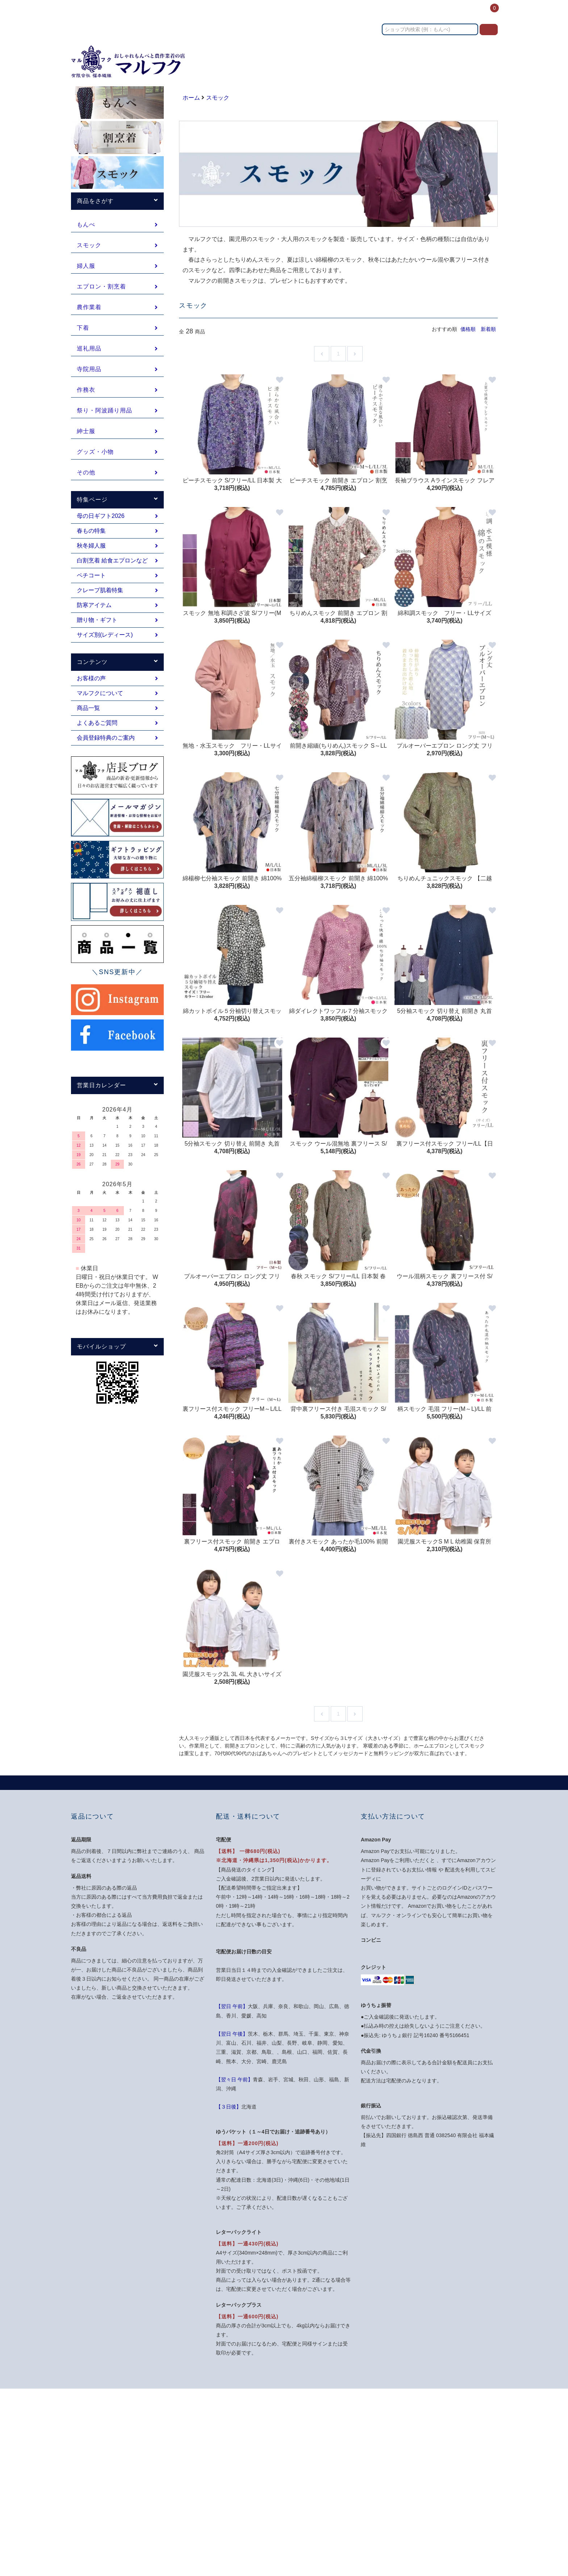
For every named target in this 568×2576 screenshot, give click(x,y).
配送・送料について (311, 2440)
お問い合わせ (390, 12)
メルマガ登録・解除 (311, 2492)
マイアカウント (415, 2414)
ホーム (274, 12)
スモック (217, 98)
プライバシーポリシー (313, 2479)
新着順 (488, 329)
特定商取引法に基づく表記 (318, 2466)
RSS (293, 2505)
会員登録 (407, 2427)
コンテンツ (429, 12)
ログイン (463, 12)
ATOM (310, 2505)
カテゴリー (304, 12)
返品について (303, 2453)
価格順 (468, 329)
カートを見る (412, 2453)
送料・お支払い (346, 12)
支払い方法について (311, 2427)
